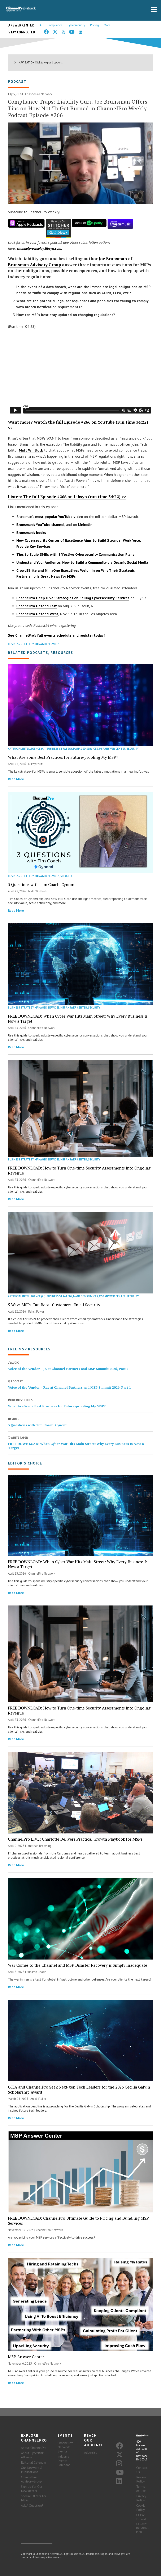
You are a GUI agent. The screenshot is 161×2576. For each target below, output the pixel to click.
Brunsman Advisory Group (34, 264)
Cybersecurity (76, 25)
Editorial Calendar (33, 2462)
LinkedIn (85, 524)
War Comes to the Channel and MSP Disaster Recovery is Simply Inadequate (77, 1965)
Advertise (90, 2452)
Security (133, 749)
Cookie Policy (140, 2507)
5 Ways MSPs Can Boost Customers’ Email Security (54, 1304)
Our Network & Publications (32, 2469)
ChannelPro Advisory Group (31, 2479)
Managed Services (47, 644)
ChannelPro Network (38, 94)
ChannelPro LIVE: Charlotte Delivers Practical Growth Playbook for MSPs (75, 1839)
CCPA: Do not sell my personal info (142, 2523)
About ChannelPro (34, 2448)
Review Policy (141, 2479)
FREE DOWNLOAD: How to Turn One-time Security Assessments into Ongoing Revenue (79, 1170)
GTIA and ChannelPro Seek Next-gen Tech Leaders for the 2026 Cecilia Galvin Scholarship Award (79, 2089)
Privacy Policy (141, 2498)
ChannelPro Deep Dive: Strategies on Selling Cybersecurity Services (72, 597)
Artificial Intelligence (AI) (26, 749)
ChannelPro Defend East (36, 605)
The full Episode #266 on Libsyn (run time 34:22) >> (67, 496)
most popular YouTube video (59, 516)
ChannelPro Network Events (65, 2447)
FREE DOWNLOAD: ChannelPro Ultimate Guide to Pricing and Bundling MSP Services (78, 2220)
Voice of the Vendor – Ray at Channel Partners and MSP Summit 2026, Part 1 (69, 1387)
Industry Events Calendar (63, 2460)
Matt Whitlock (31, 450)
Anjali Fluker (38, 2099)
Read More (16, 779)
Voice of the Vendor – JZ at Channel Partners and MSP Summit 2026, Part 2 (68, 1368)
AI (41, 25)
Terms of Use (141, 2488)
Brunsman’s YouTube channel (40, 524)
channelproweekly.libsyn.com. (39, 248)
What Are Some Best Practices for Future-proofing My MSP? (63, 757)
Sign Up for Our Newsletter (31, 2488)
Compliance (55, 25)
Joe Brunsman (113, 258)
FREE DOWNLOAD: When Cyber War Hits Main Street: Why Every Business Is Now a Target (78, 1018)
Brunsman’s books (31, 532)
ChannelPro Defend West (37, 613)
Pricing (94, 25)
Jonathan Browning (39, 1846)
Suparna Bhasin (36, 1972)
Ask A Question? (32, 2505)
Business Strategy (21, 644)
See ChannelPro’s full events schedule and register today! (56, 635)
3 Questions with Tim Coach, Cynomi (41, 884)
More (107, 25)
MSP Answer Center (112, 749)
